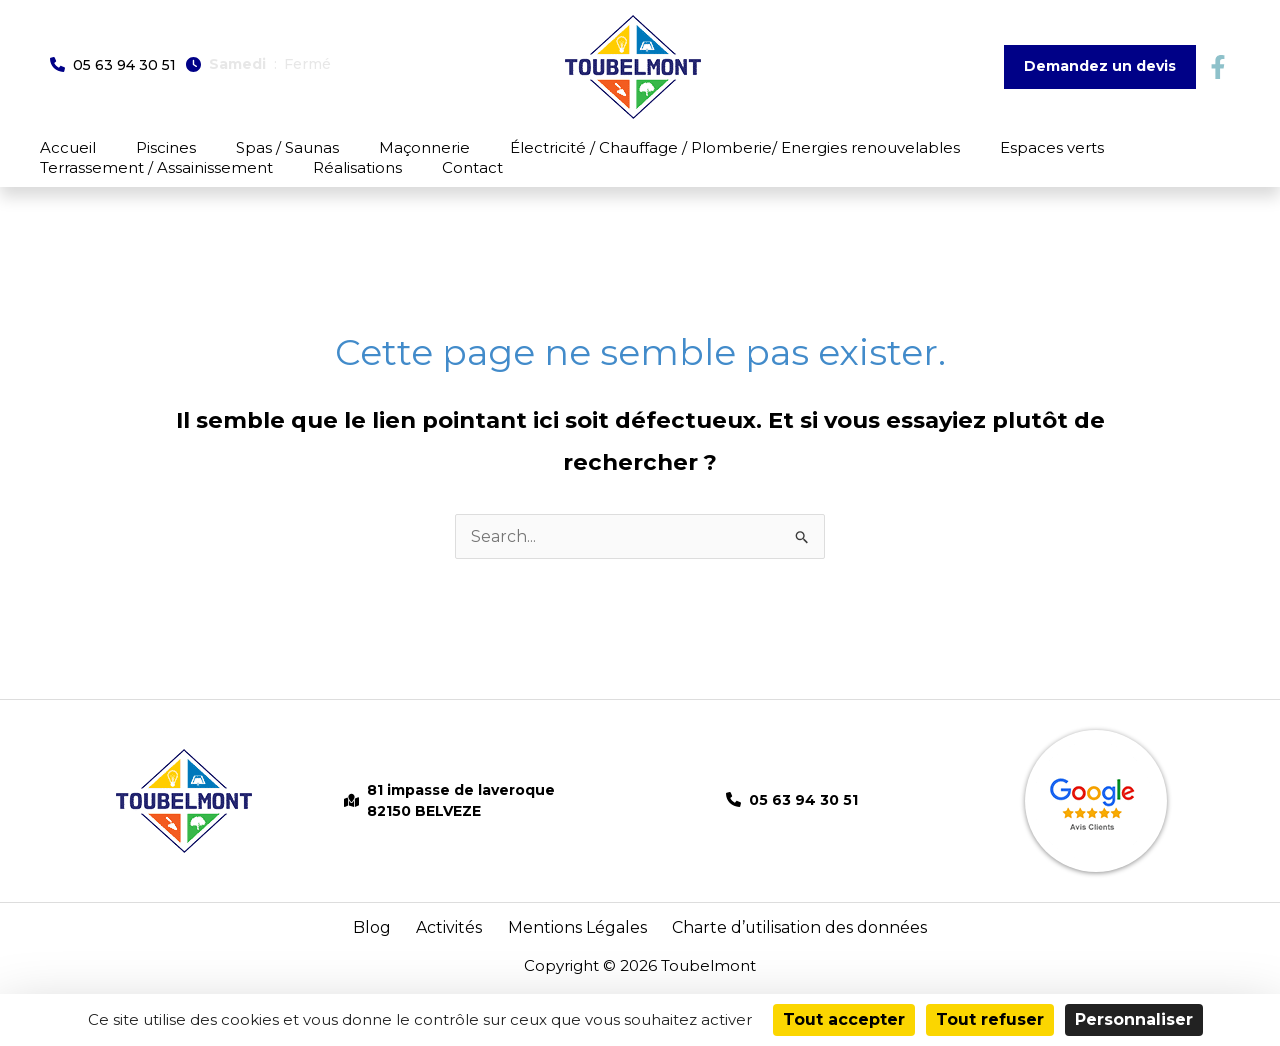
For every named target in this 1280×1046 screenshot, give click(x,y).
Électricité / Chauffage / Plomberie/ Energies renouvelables (625, 147)
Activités (462, 946)
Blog (398, 946)
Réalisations (74, 177)
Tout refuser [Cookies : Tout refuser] (990, 1019)
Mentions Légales (576, 946)
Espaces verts (917, 147)
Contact (164, 177)
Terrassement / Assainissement (1100, 147)
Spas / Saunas (227, 147)
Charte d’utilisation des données (779, 946)
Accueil (58, 147)
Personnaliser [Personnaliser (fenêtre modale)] (1134, 1019)
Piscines (131, 147)
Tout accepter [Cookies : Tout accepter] (844, 1019)
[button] (113, 64)
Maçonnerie (339, 147)
